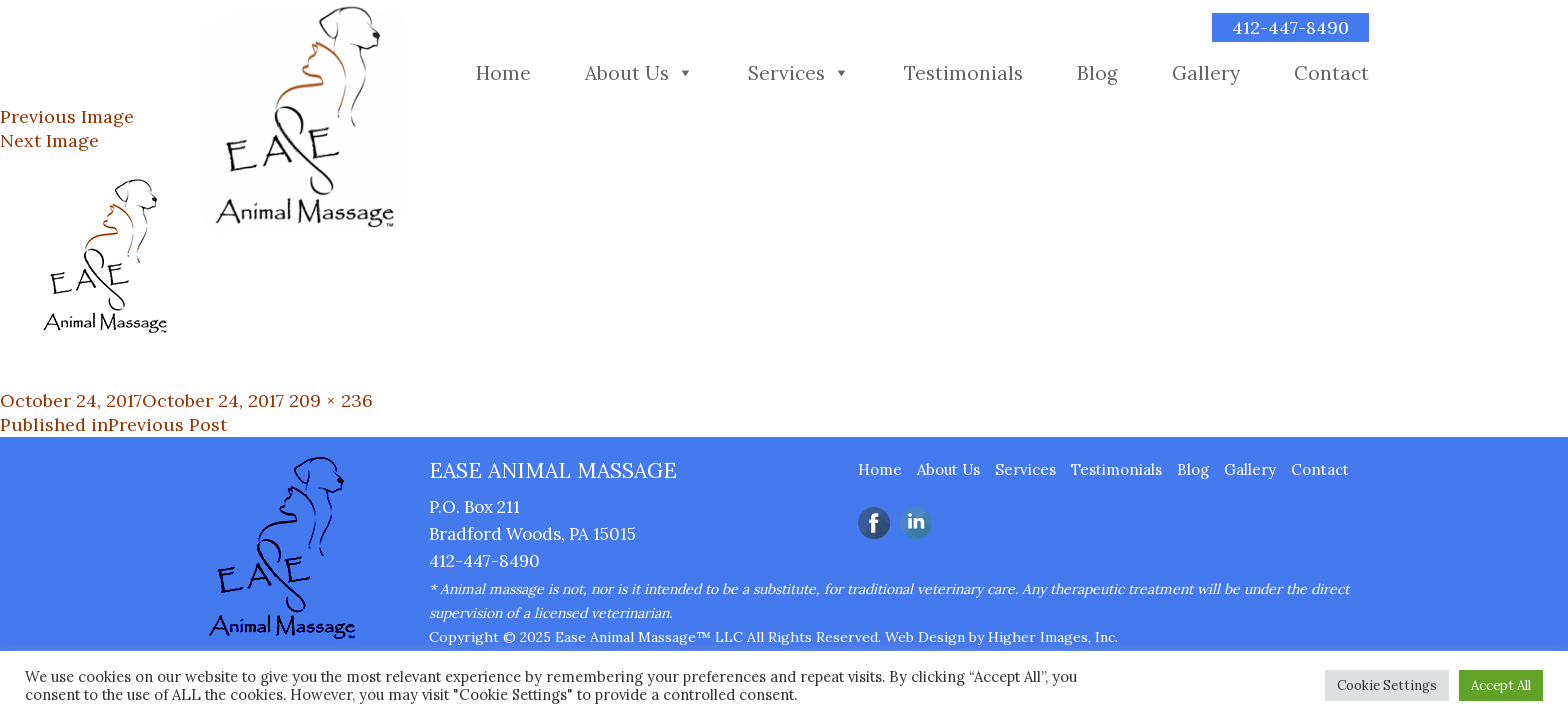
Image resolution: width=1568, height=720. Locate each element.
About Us (627, 73)
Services (786, 73)
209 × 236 (331, 400)
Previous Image (67, 116)
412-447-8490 (1290, 27)
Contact (1331, 73)
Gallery (1206, 73)
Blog (1097, 73)
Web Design (925, 637)
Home (503, 73)
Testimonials (963, 73)
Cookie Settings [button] (1387, 685)
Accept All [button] (1501, 685)
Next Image (49, 140)
